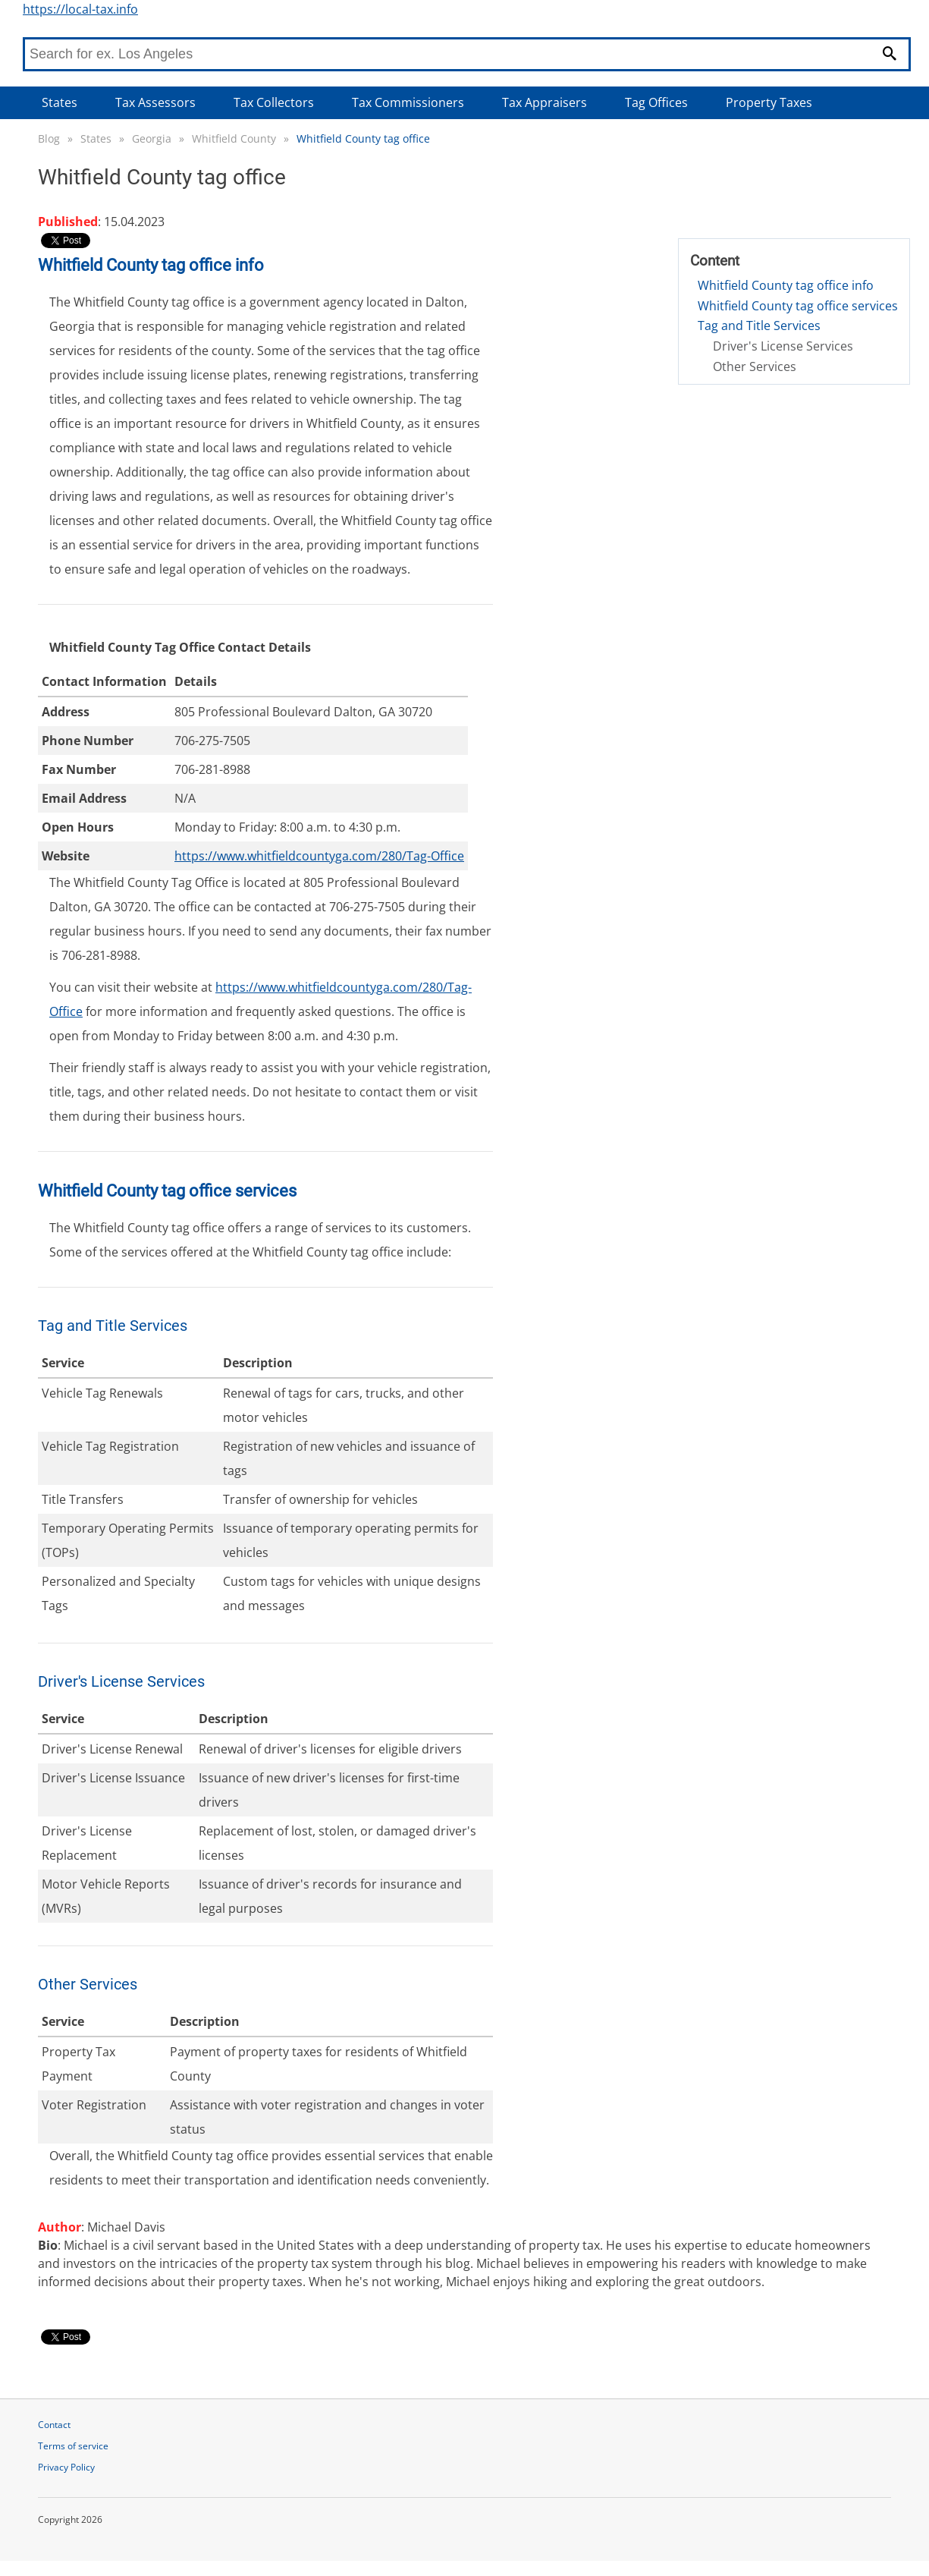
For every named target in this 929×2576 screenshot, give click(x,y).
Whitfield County (234, 138)
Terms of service (73, 2445)
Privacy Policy (66, 2467)
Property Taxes (769, 102)
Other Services (754, 366)
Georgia (151, 138)
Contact (54, 2424)
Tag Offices (656, 102)
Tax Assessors (155, 102)
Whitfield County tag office (363, 138)
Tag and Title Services (759, 325)
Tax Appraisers (544, 102)
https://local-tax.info (80, 9)
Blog (49, 138)
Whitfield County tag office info (786, 285)
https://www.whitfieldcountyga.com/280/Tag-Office (319, 856)
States (59, 102)
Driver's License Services (783, 346)
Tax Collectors (274, 102)
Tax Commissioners (408, 102)
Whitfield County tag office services (798, 305)
